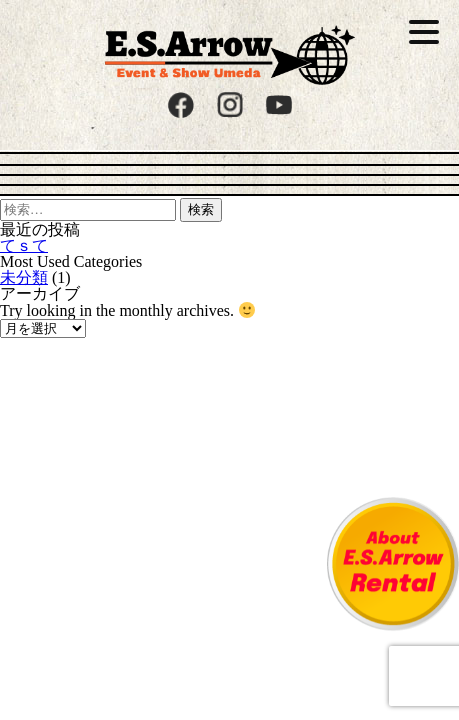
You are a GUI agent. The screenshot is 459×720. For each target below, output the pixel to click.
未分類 (24, 277)
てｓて (24, 245)
